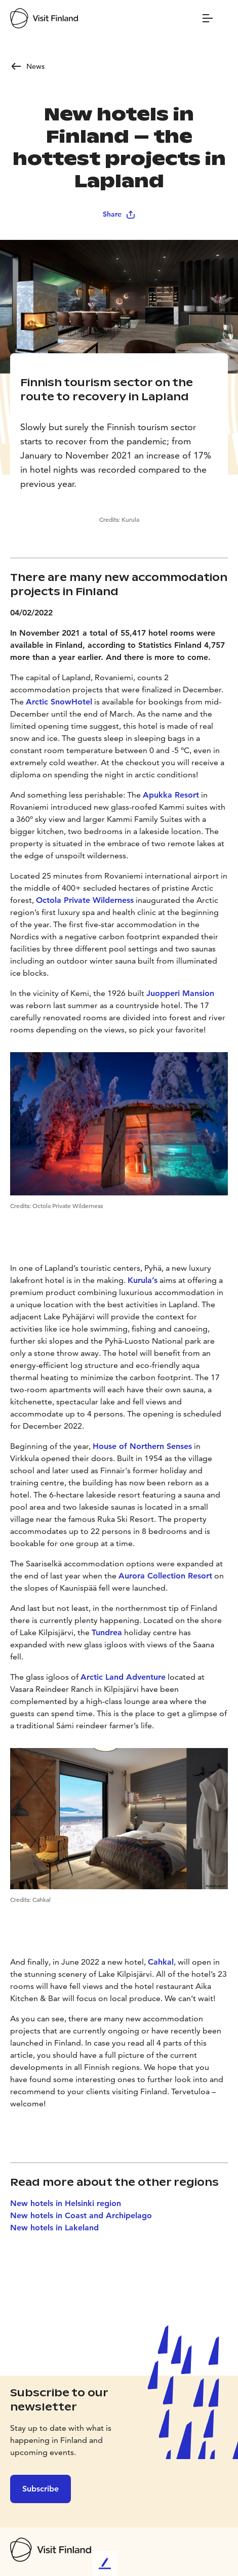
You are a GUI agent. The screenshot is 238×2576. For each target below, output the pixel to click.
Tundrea (107, 1632)
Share (119, 214)
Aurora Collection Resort (165, 1576)
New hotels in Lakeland (54, 2227)
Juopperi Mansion (180, 993)
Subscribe (40, 2489)
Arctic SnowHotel (59, 702)
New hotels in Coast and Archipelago (81, 2215)
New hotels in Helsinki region (65, 2203)
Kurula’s (142, 1280)
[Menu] (207, 18)
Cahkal (161, 1962)
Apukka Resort (171, 795)
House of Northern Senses (142, 1446)
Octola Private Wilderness (85, 900)
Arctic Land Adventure (123, 1677)
